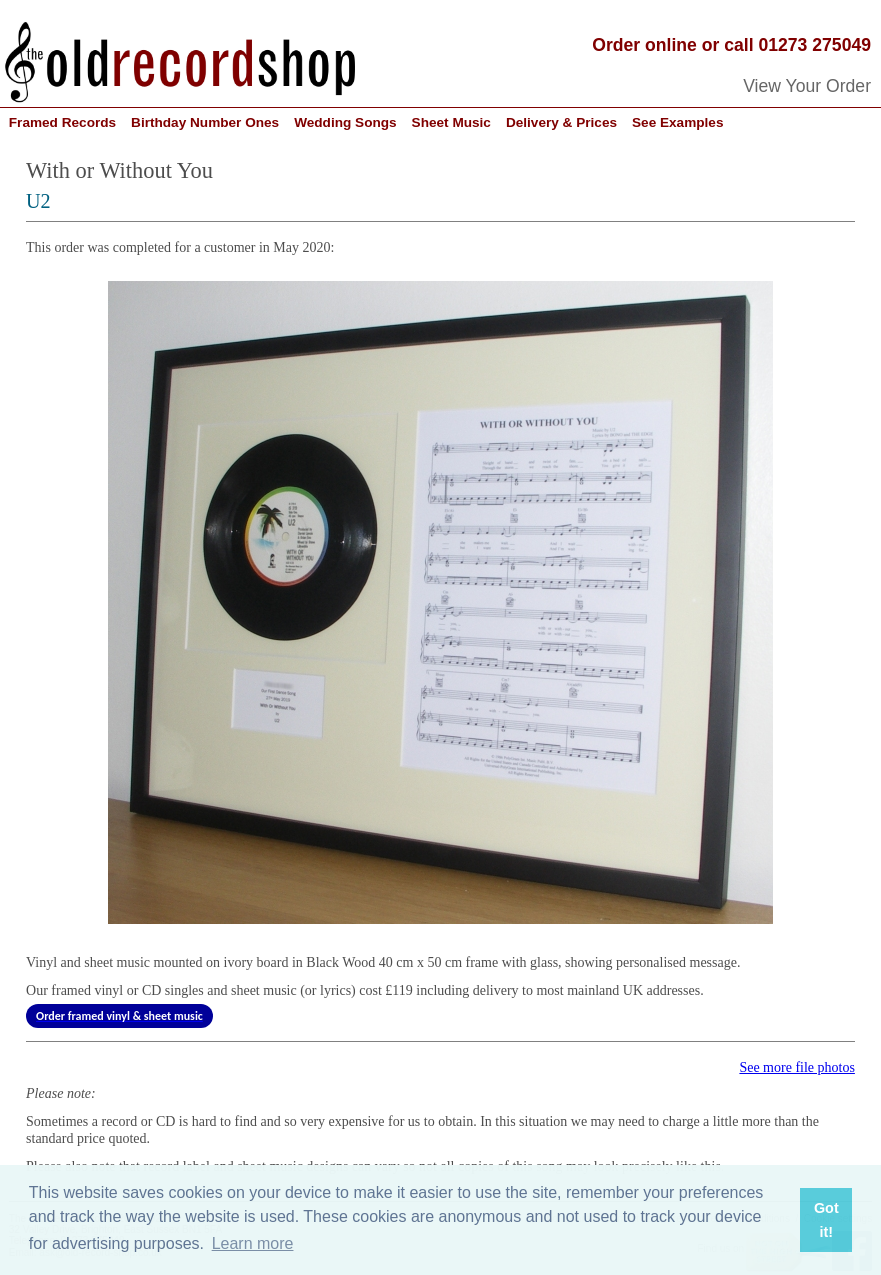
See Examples (677, 122)
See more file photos (796, 1067)
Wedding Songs (345, 122)
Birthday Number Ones (205, 122)
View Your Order (807, 86)
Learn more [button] (253, 1243)
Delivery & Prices (561, 122)
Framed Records (62, 122)
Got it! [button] (826, 1220)
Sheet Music (451, 122)
